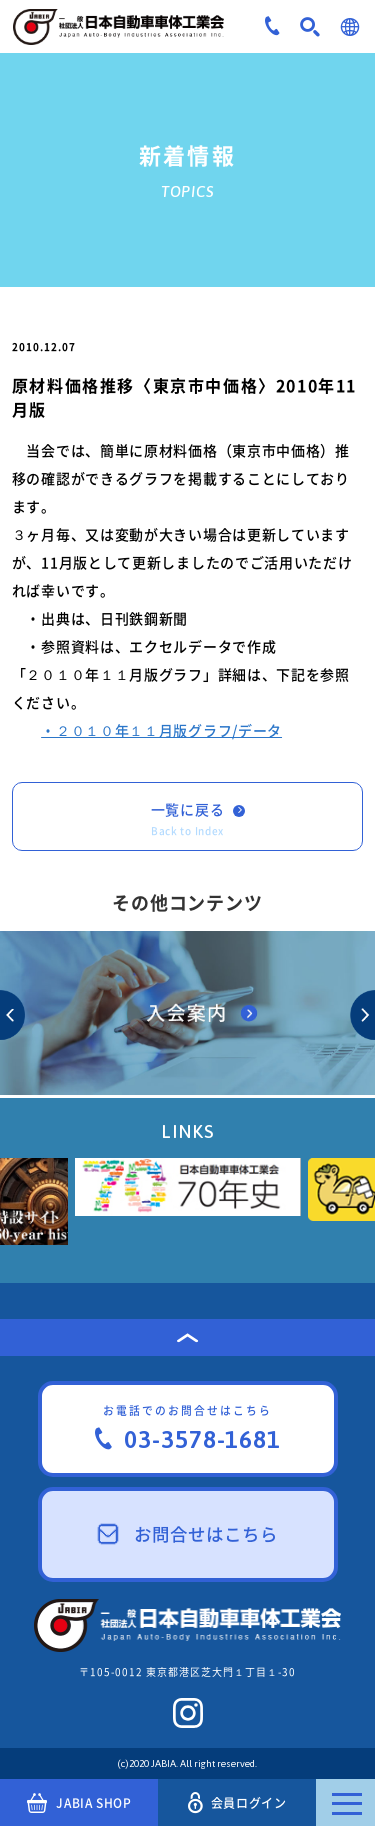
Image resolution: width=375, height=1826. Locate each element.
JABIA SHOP (79, 1803)
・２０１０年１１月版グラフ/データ (161, 730)
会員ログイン (237, 1802)
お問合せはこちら (188, 1534)
